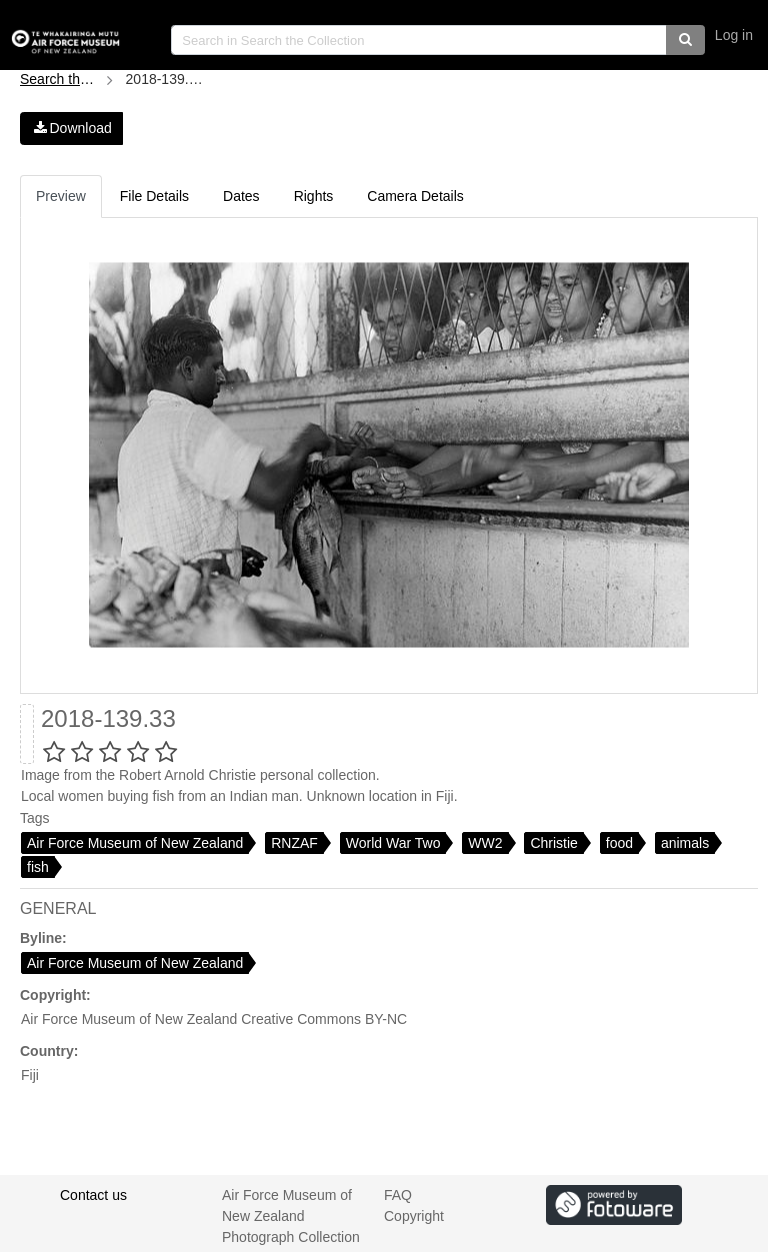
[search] (419, 40)
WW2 (485, 843)
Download (72, 128)
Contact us (93, 1195)
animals (685, 843)
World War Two (393, 843)
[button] (685, 40)
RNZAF (294, 843)
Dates (241, 196)
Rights (314, 196)
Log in (734, 35)
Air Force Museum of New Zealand (135, 843)
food (619, 843)
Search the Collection (60, 79)
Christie (553, 843)
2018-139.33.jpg (166, 79)
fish (38, 867)
